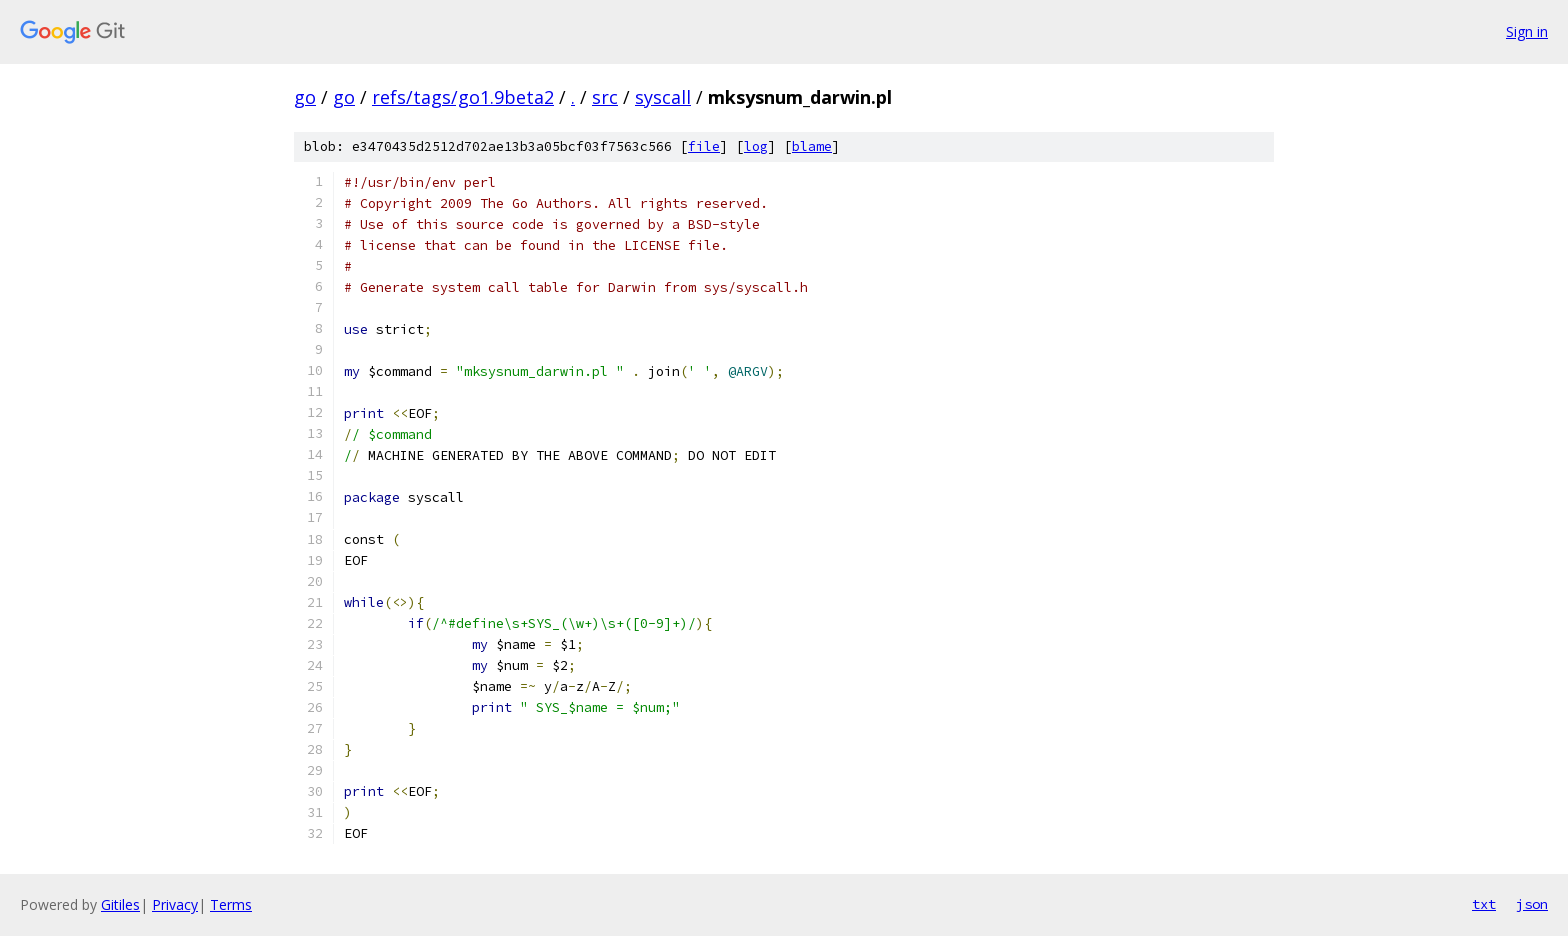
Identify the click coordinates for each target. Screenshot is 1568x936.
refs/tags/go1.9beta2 (463, 97)
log (756, 146)
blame (812, 146)
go (305, 97)
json (1532, 904)
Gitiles (120, 904)
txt (1484, 904)
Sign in (1527, 31)
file (704, 146)
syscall (663, 97)
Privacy (175, 904)
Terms (231, 904)
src (605, 97)
